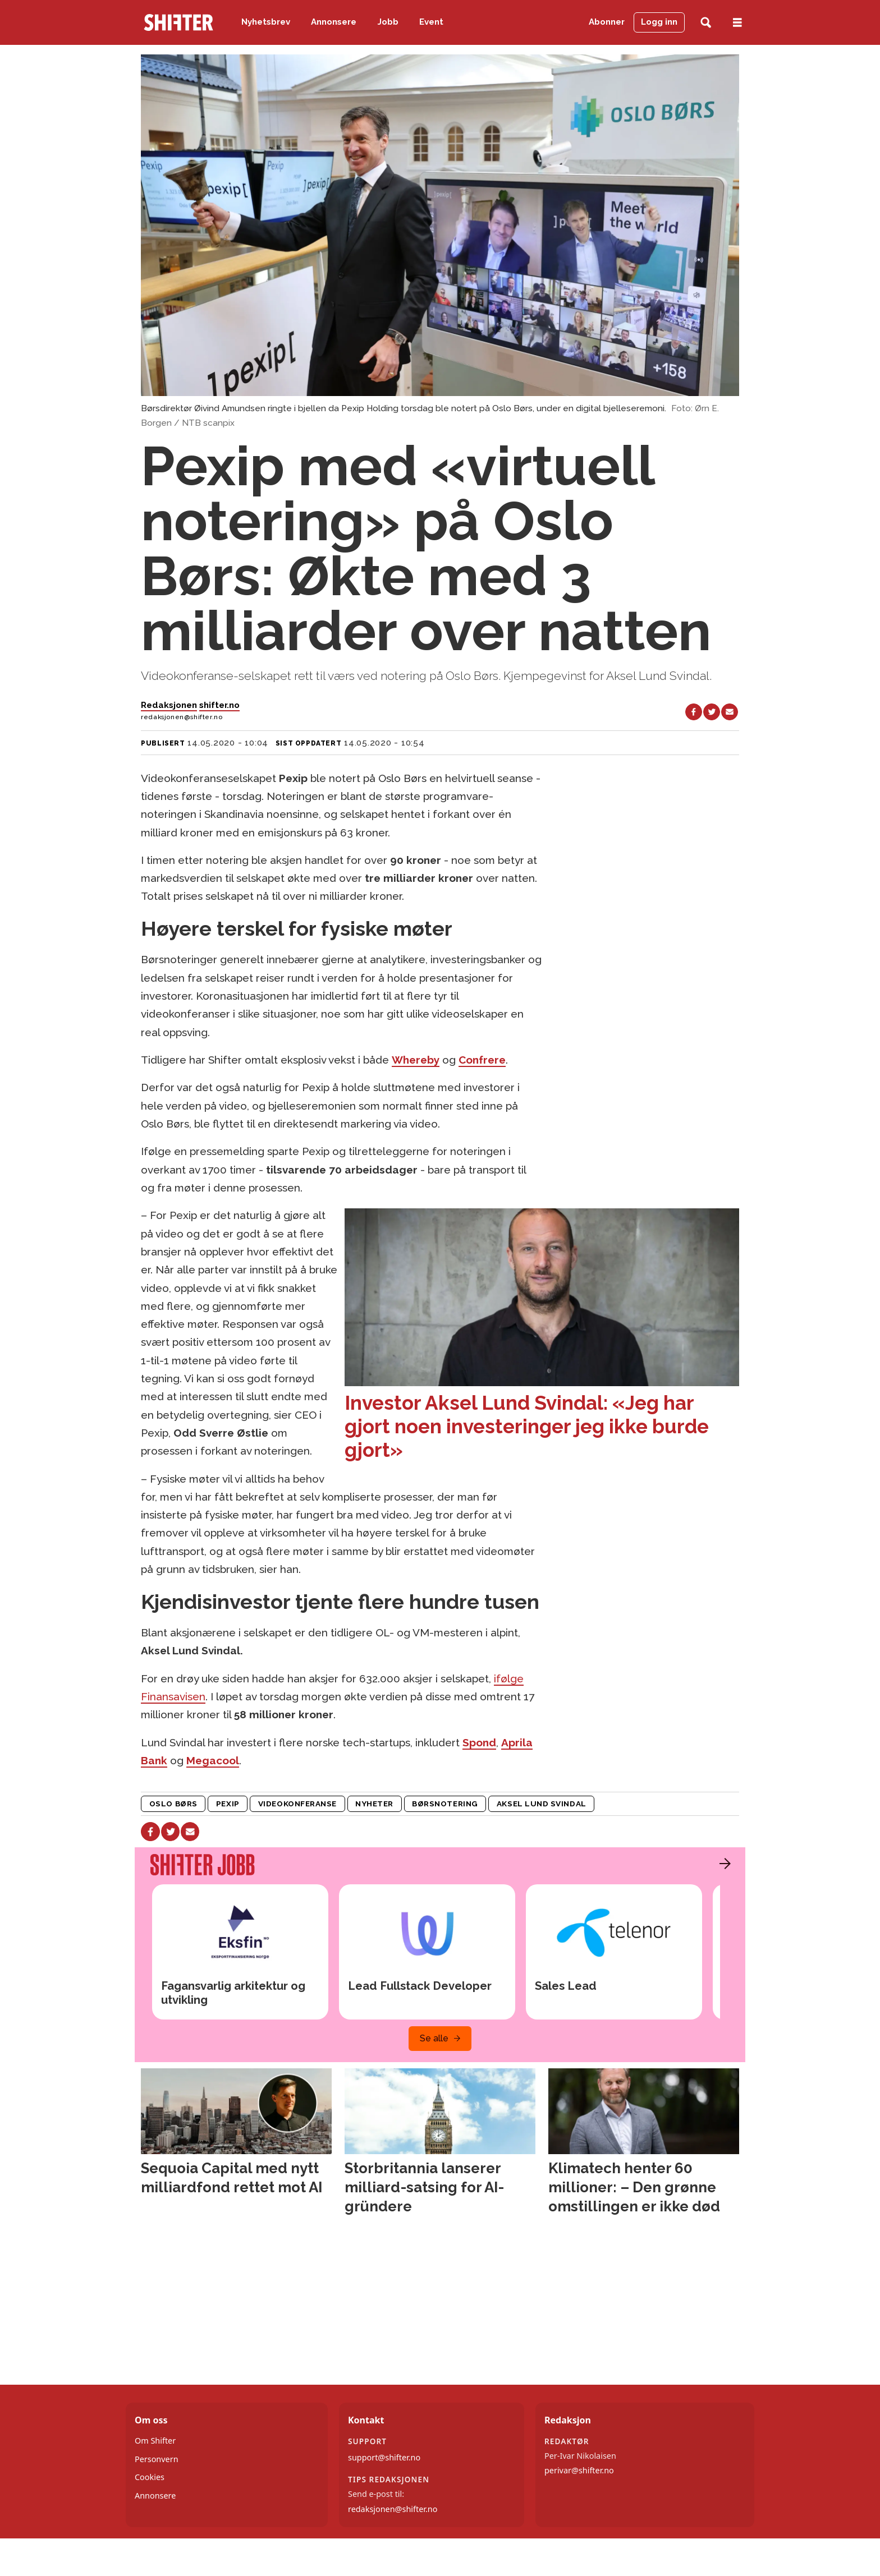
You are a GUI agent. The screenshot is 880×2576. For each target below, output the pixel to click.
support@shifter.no (384, 2457)
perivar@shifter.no (579, 2470)
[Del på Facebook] (693, 711)
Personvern (156, 2459)
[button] (722, 1863)
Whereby (415, 1060)
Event (431, 22)
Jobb (388, 22)
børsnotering (445, 1803)
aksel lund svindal (541, 1803)
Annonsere (333, 22)
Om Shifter (155, 2440)
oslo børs (173, 1803)
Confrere (482, 1060)
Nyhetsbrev (265, 22)
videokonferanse (297, 1803)
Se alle (434, 2038)
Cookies (149, 2477)
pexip (228, 1803)
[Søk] (705, 22)
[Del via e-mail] (729, 711)
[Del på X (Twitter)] (711, 711)
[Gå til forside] (178, 22)
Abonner (607, 22)
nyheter (374, 1803)
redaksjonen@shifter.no (392, 2509)
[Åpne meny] (737, 22)
